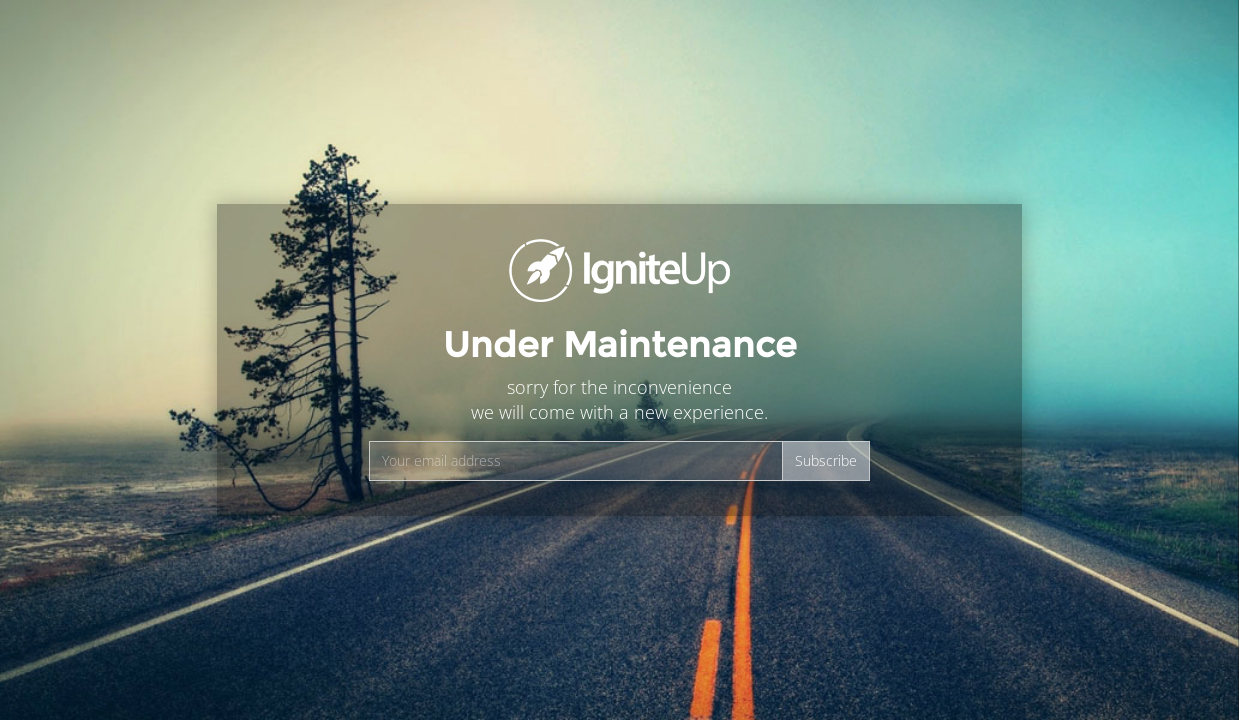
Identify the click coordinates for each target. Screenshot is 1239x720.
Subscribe (826, 460)
